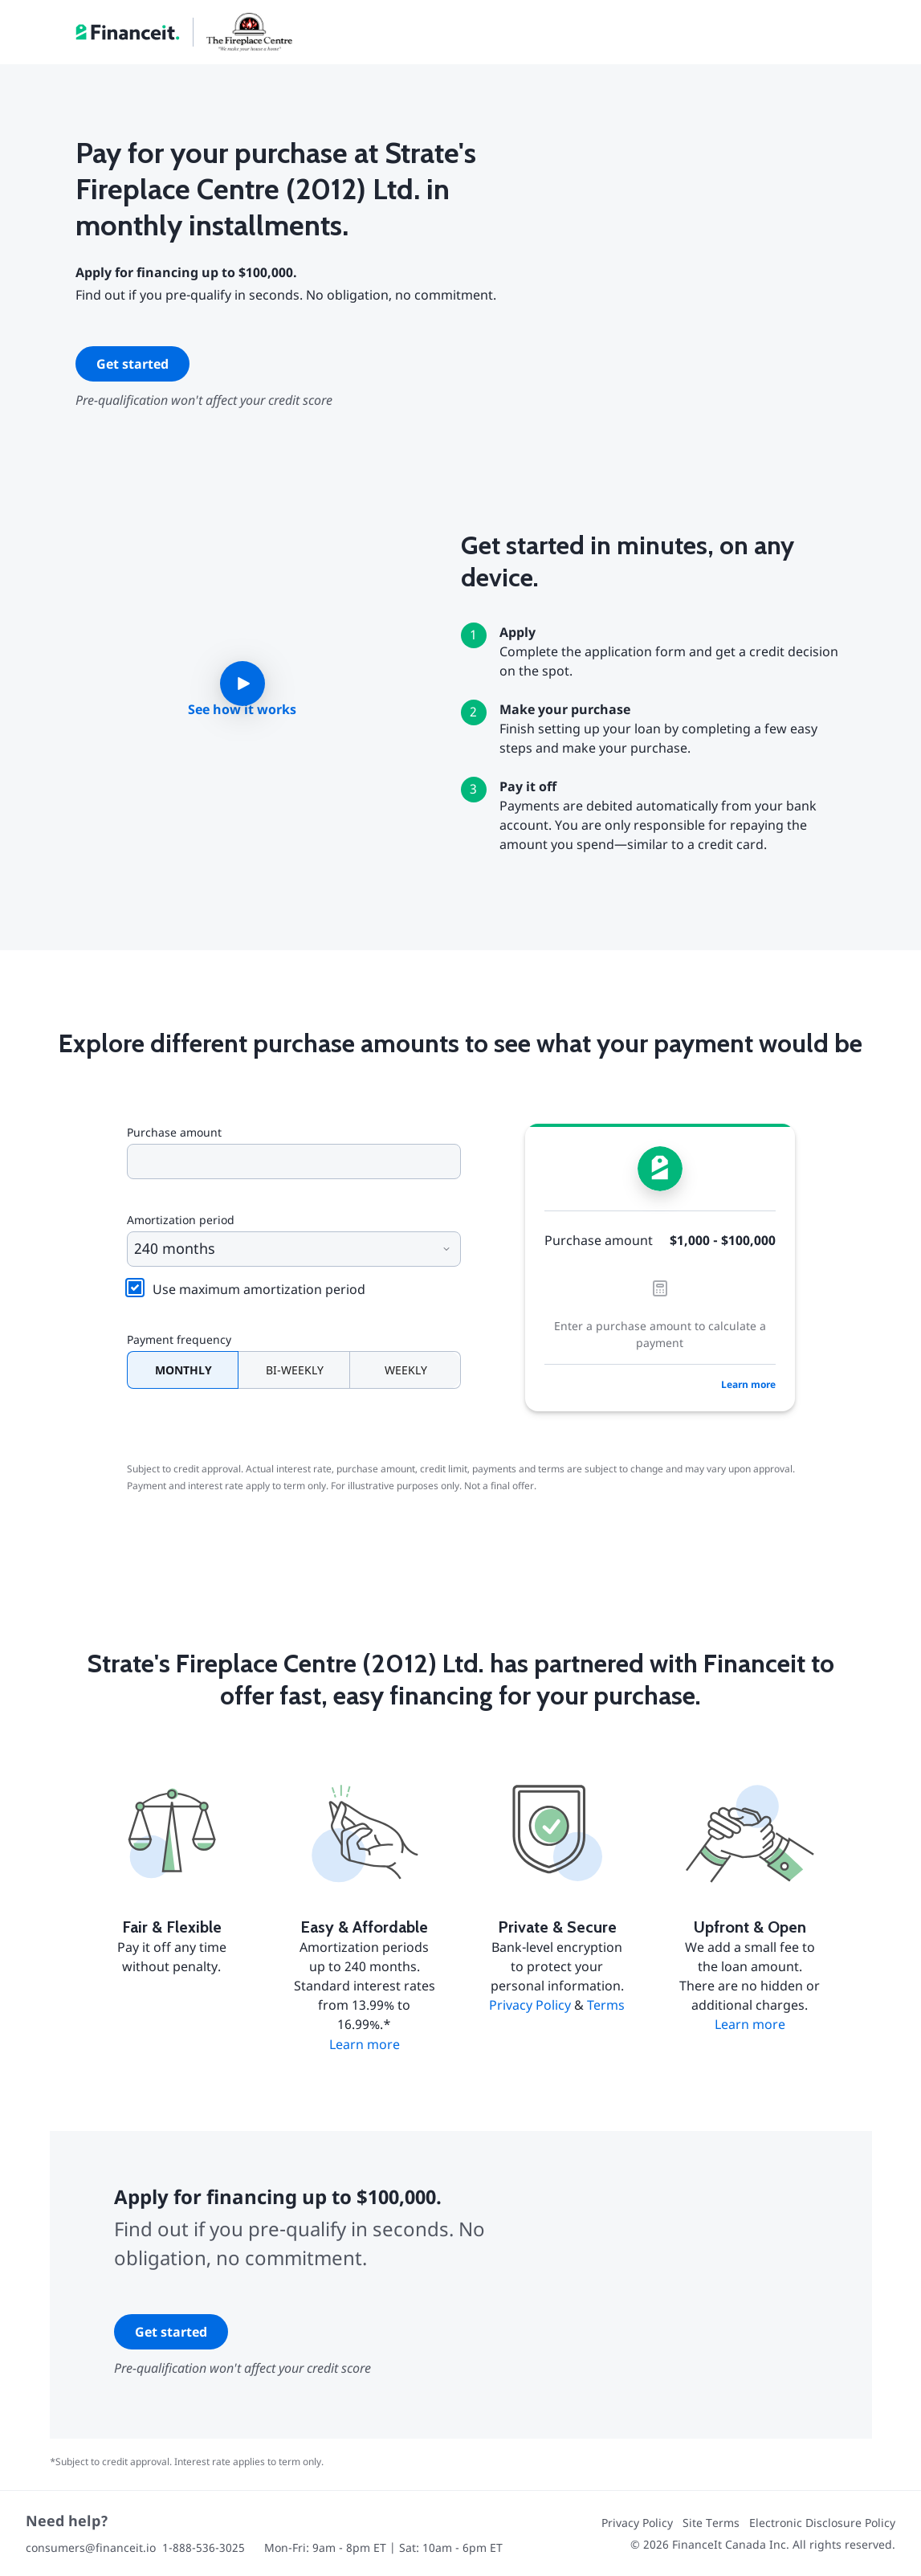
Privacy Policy (530, 2005)
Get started (132, 364)
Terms (606, 2005)
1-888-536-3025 (203, 2547)
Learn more (748, 1384)
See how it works (242, 709)
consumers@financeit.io (91, 2547)
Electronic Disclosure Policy (822, 2522)
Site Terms (711, 2522)
